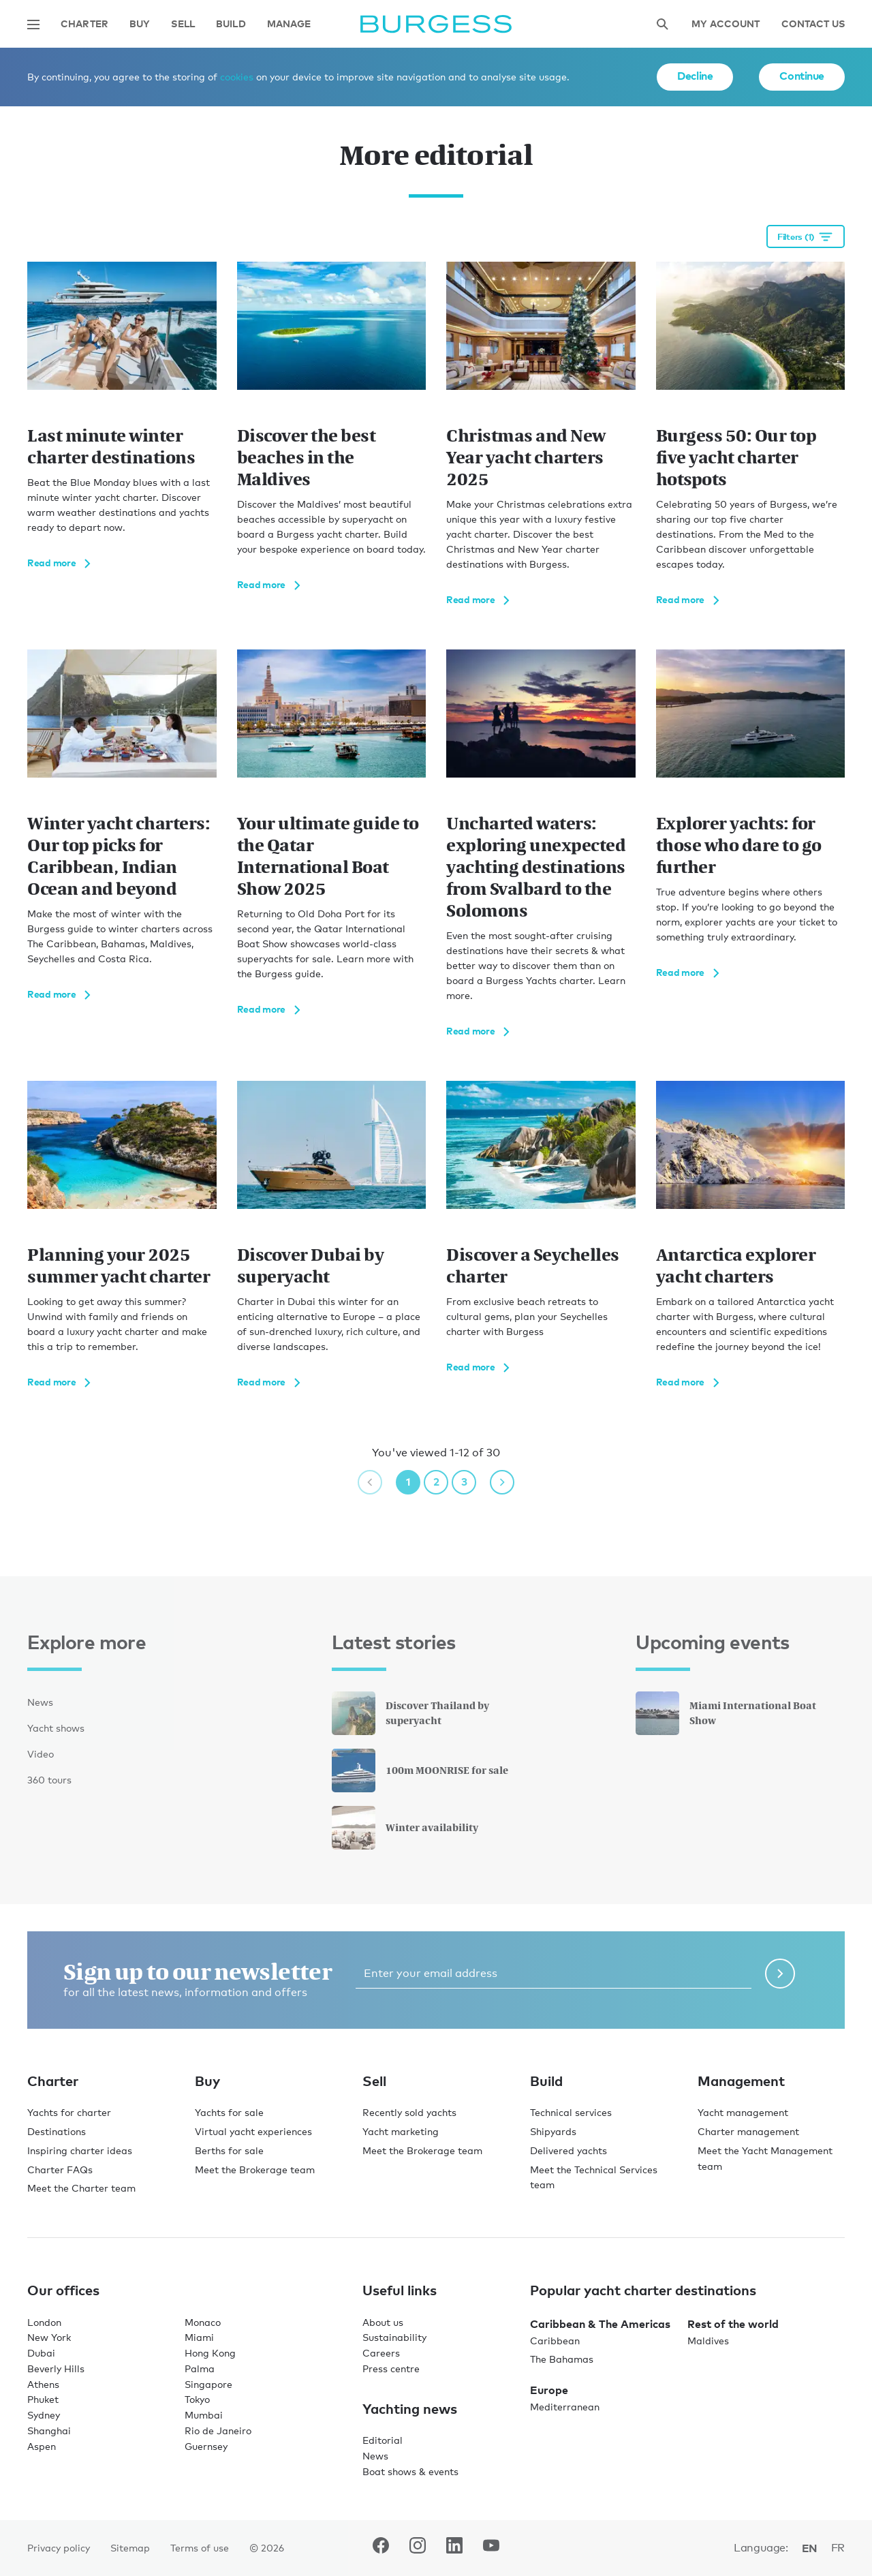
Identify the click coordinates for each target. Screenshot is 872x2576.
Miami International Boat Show (726, 1713)
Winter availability (405, 1828)
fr (838, 2547)
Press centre (391, 2368)
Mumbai (204, 2415)
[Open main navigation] (33, 24)
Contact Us (813, 24)
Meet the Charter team (81, 2188)
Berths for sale (229, 2150)
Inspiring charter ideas (79, 2150)
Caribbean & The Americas (600, 2324)
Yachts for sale (229, 2112)
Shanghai (49, 2430)
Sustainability (394, 2337)
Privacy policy (58, 2548)
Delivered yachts (568, 2150)
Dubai (41, 2353)
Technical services (571, 2112)
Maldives (708, 2340)
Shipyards (553, 2131)
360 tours (49, 1779)
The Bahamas (561, 2359)
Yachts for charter (69, 2112)
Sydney (43, 2415)
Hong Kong (210, 2353)
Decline (695, 75)
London (44, 2322)
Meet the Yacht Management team (765, 2158)
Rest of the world (733, 2324)
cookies (236, 76)
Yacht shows (55, 1728)
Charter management (748, 2131)
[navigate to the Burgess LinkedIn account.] (454, 2548)
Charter (84, 24)
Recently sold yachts (409, 2112)
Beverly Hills (55, 2368)
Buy (139, 24)
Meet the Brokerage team (255, 2169)
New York (49, 2337)
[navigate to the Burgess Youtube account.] (491, 2548)
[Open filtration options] (805, 236)
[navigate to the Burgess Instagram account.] (418, 2548)
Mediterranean (565, 2406)
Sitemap (130, 2548)
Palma (200, 2368)
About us (382, 2322)
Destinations (56, 2131)
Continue (801, 75)
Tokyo (197, 2399)
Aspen (41, 2446)
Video (40, 1754)
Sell (183, 24)
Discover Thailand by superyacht (410, 1713)
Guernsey (206, 2446)
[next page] (502, 1482)
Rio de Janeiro (218, 2430)
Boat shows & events (410, 2471)
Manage (289, 24)
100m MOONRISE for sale (420, 1770)
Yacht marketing (400, 2131)
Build (231, 24)
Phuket (43, 2399)
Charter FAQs (60, 2169)
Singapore (208, 2384)
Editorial (382, 2440)
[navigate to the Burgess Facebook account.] (381, 2548)
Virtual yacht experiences (253, 2131)
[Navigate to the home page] (436, 24)
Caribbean (555, 2340)
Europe (549, 2390)
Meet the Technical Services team (593, 2177)
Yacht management (743, 2112)
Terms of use (199, 2548)
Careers (381, 2353)
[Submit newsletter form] (780, 1974)
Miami (199, 2337)
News (40, 1702)
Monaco (203, 2322)
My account (725, 24)
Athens (43, 2384)
